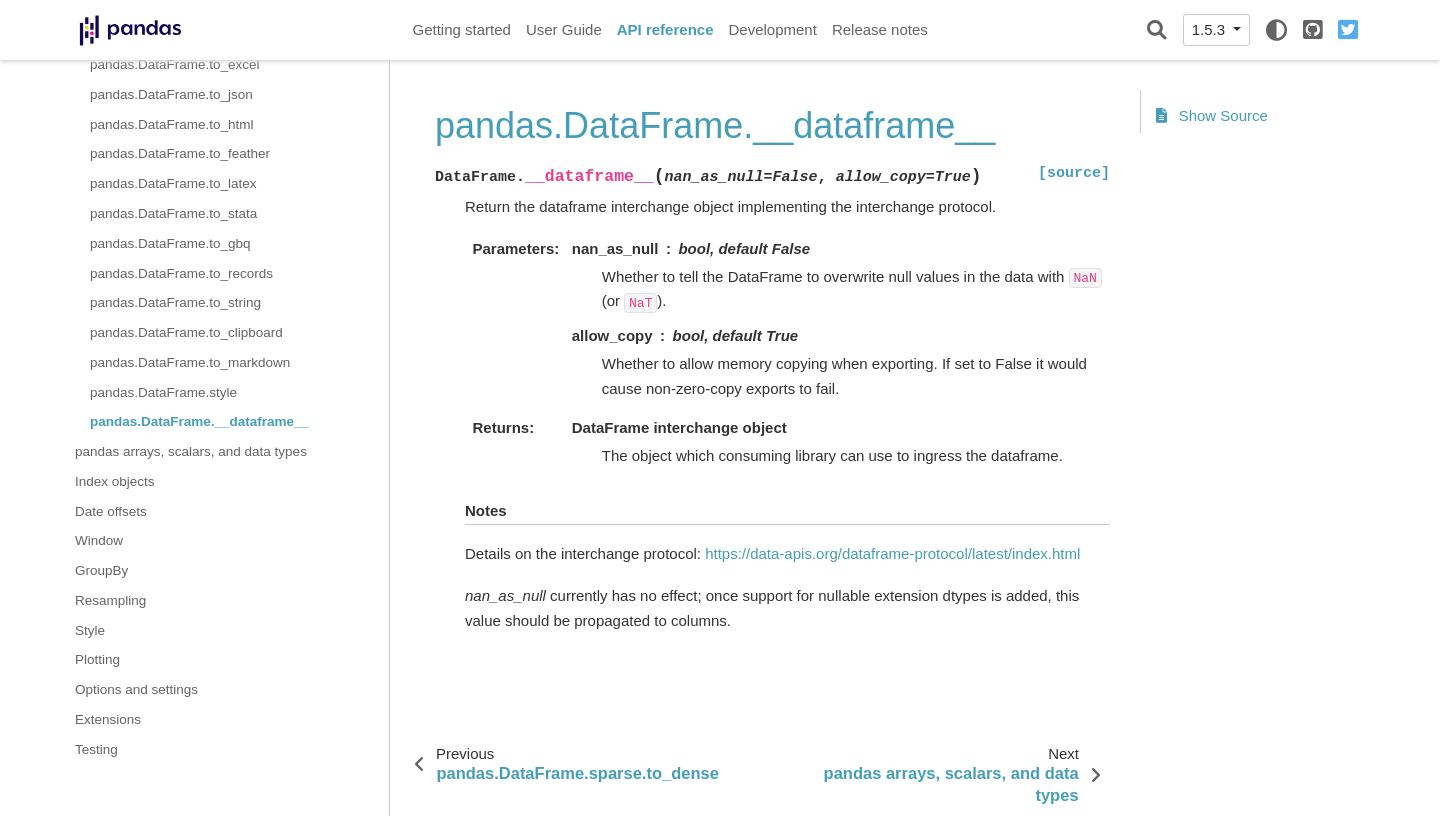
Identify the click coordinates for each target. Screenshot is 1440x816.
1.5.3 (1211, 29)
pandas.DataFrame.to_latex (173, 183)
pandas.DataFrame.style (163, 392)
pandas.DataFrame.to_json (171, 94)
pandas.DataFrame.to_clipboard (186, 332)
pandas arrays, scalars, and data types (191, 451)
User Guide (564, 29)
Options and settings (136, 689)
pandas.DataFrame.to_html (172, 124)
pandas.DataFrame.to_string (175, 302)
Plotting (97, 659)
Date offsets (111, 511)
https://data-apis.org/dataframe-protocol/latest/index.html (892, 553)
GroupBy (101, 570)
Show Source (1212, 115)
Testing (96, 749)
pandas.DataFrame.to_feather (180, 153)
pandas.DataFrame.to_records (181, 273)
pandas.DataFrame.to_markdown (190, 362)
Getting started (462, 29)
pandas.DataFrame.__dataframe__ (199, 421)
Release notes (880, 29)
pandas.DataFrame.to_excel (175, 64)
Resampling (110, 600)
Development (772, 29)
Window (99, 540)
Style (90, 630)
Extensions (108, 719)
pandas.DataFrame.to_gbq (170, 243)
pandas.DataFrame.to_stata (173, 213)
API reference (665, 29)
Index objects (115, 481)
